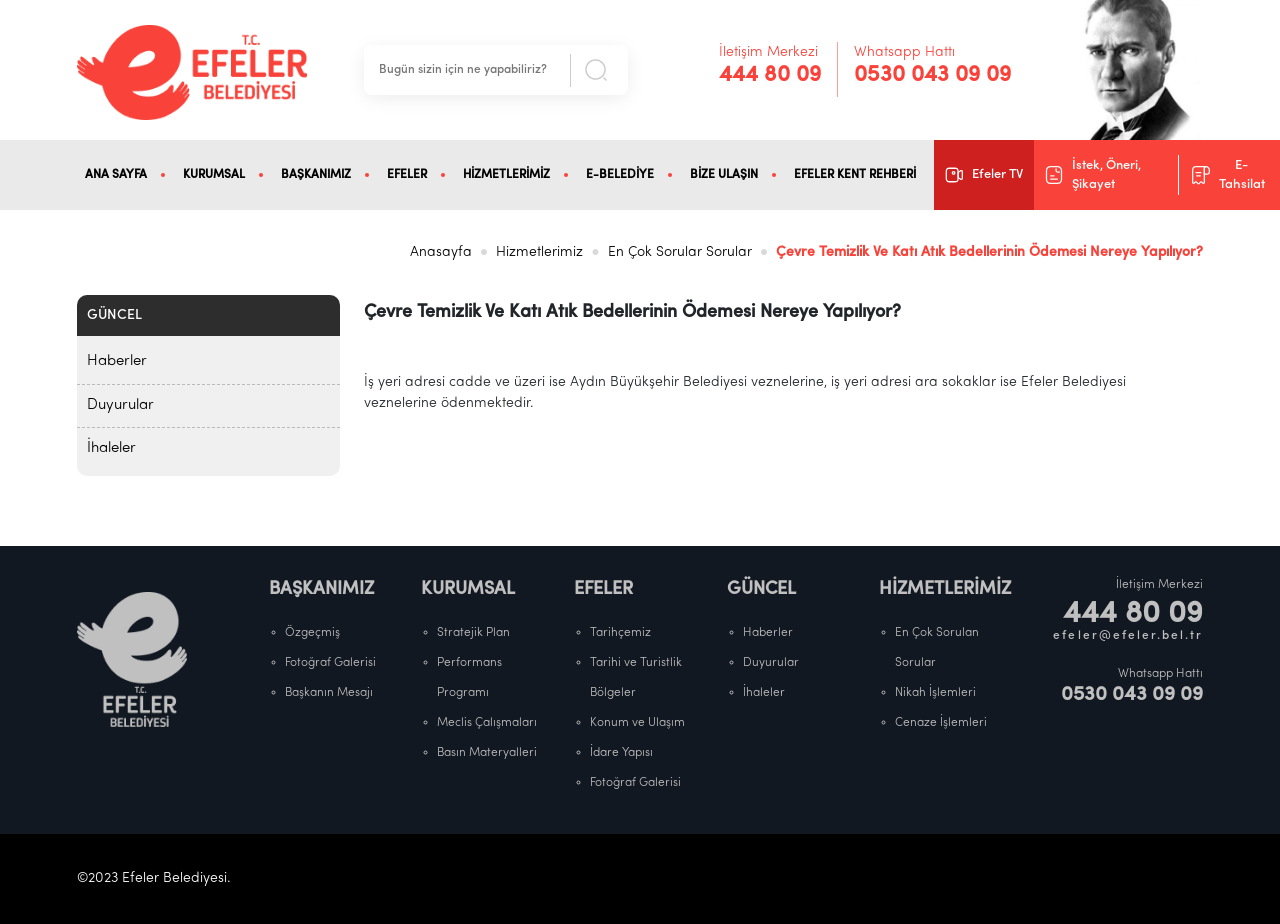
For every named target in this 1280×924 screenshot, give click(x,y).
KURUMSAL (214, 175)
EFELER (407, 175)
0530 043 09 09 (932, 75)
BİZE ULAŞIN (724, 175)
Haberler (117, 361)
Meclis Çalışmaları (487, 723)
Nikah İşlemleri (935, 693)
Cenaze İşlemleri (941, 723)
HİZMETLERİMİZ (506, 175)
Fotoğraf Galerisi (330, 663)
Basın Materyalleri (487, 753)
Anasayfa (441, 252)
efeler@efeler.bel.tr (1128, 636)
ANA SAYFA (116, 175)
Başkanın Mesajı (329, 693)
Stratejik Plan (473, 633)
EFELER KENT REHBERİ (855, 175)
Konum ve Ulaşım (637, 723)
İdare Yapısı (621, 753)
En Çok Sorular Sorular (680, 252)
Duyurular (120, 405)
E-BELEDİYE (620, 175)
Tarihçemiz (620, 633)
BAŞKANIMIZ (316, 175)
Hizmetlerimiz (539, 252)
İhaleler (111, 448)
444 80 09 (770, 75)
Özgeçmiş (312, 633)
